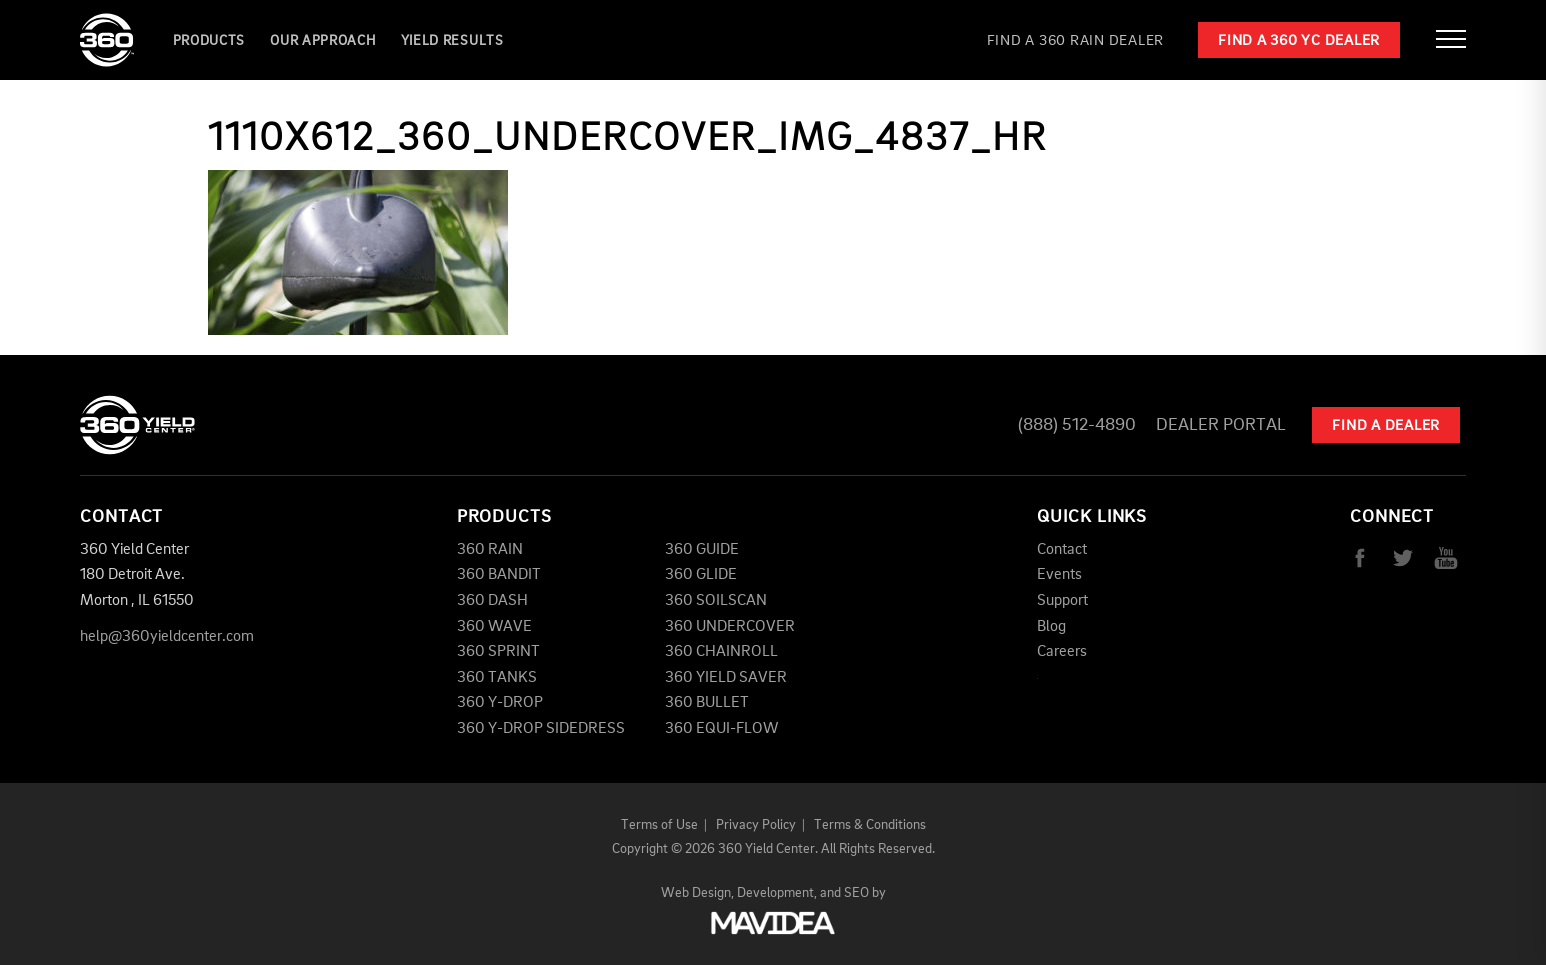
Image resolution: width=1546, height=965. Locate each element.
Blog (1051, 627)
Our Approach (322, 41)
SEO (856, 893)
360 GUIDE (702, 550)
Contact (1062, 550)
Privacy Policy (756, 825)
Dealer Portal (1221, 425)
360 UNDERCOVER (730, 627)
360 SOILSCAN (716, 601)
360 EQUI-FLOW (721, 729)
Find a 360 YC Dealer (1299, 41)
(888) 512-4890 (1077, 425)
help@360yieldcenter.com (167, 637)
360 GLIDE (701, 575)
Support (1062, 601)
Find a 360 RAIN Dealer (1076, 41)
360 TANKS (497, 678)
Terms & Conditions (870, 825)
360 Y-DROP (500, 703)
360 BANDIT (499, 575)
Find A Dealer (1386, 426)
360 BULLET (707, 703)
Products (209, 41)
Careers (1062, 652)
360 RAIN (490, 550)
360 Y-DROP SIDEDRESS (541, 729)
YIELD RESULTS (452, 41)
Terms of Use (659, 825)
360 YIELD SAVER (726, 678)
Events (1059, 575)
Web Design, (697, 893)
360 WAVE (494, 627)
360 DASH (492, 601)
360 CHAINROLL (721, 652)
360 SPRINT (498, 652)
